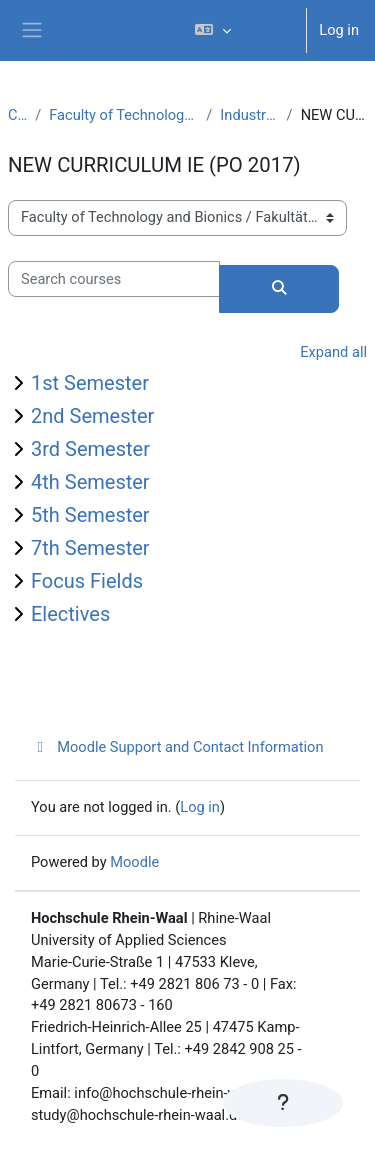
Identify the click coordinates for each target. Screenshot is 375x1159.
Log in (339, 30)
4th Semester (90, 482)
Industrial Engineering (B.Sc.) (249, 115)
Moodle (134, 862)
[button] (242, 30)
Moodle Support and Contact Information (177, 747)
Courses (17, 115)
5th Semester (90, 515)
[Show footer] (283, 1103)
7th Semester (90, 548)
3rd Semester (90, 449)
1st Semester (90, 383)
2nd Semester (92, 416)
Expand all (333, 352)
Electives (70, 614)
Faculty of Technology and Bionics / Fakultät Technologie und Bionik (123, 115)
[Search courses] (114, 279)
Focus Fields (87, 581)
